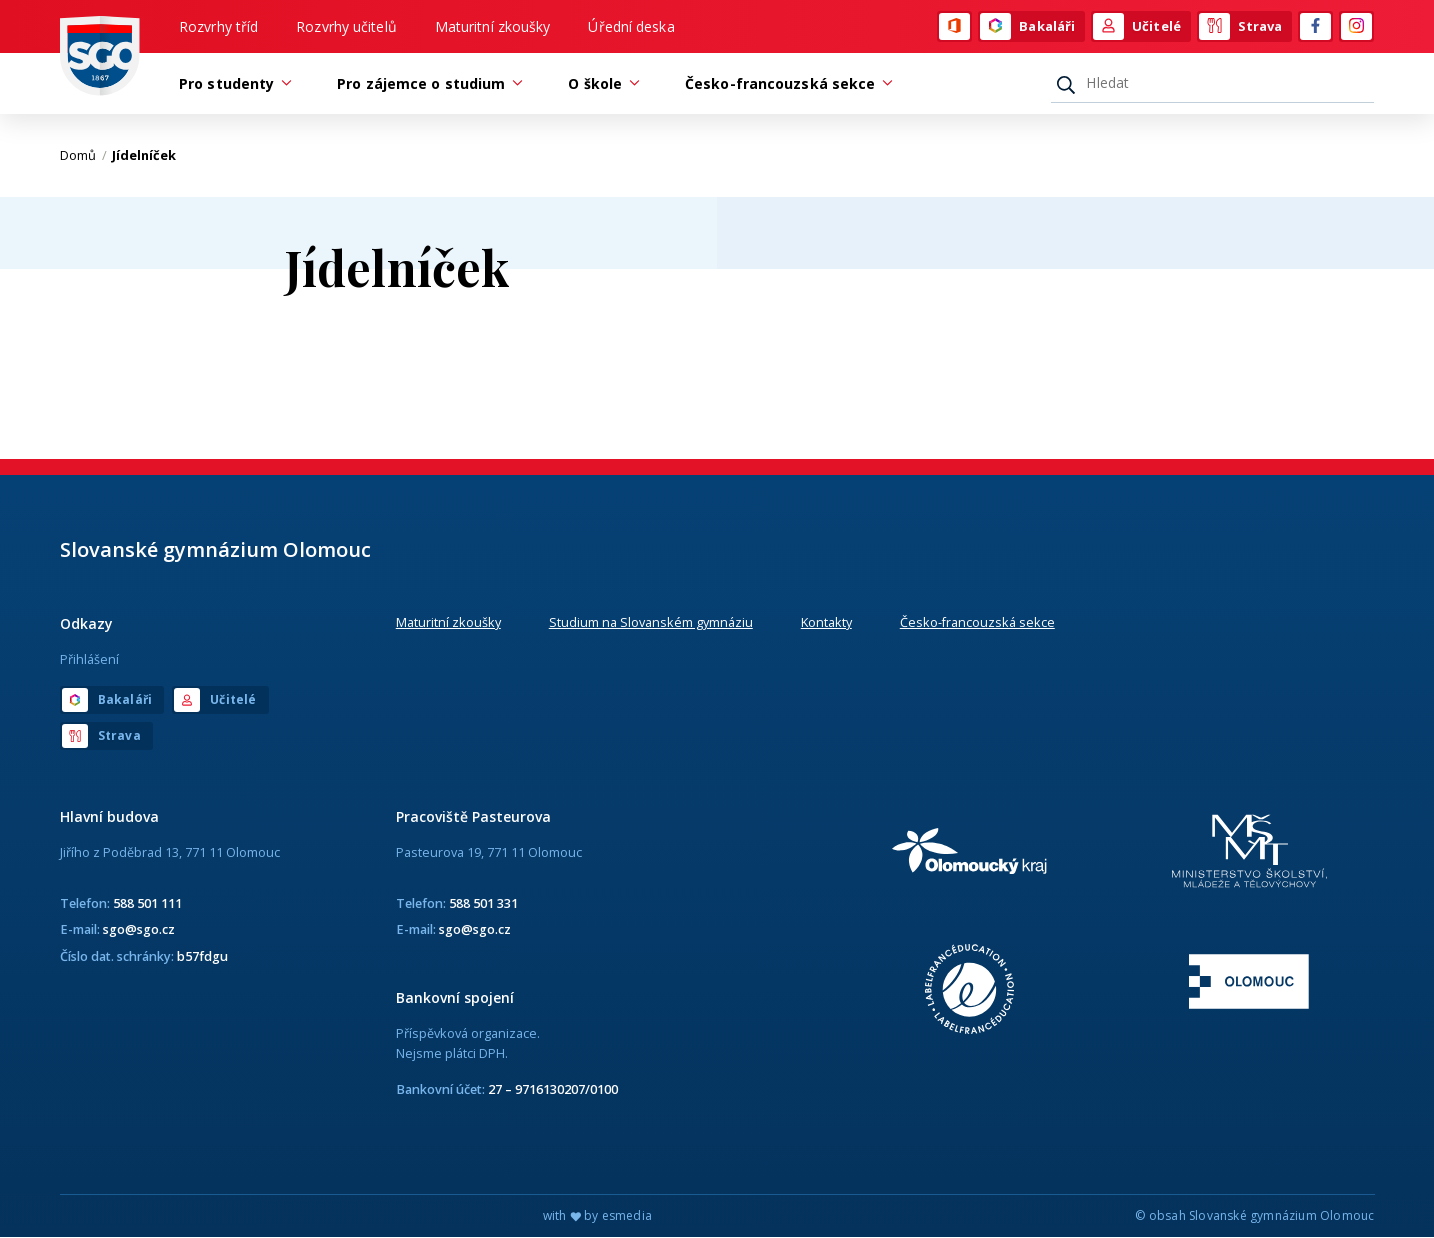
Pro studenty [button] (231, 83)
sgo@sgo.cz (139, 929)
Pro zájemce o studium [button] (426, 83)
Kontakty (826, 622)
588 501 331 (483, 903)
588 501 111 (147, 903)
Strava (1241, 27)
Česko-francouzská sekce (977, 622)
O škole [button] (600, 83)
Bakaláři (1027, 27)
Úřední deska (631, 26)
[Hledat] (1212, 83)
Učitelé (1137, 27)
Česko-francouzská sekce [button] (785, 83)
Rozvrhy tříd (218, 26)
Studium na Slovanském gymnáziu (651, 622)
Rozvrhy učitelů (346, 26)
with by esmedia (597, 1216)
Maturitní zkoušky (493, 26)
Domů (83, 155)
